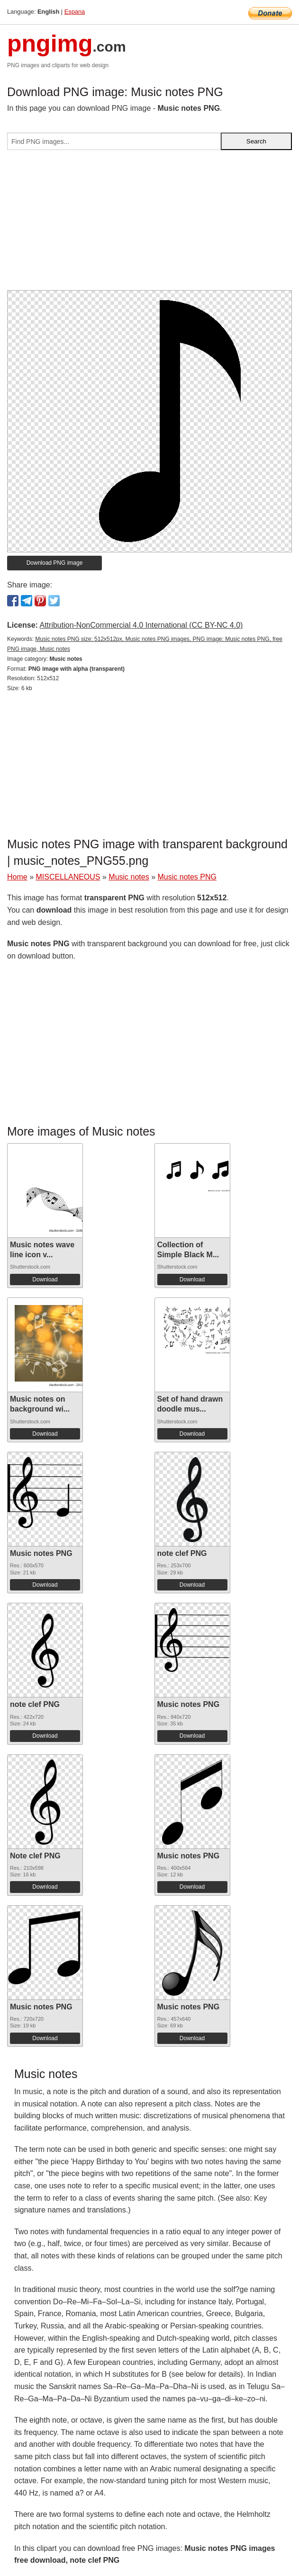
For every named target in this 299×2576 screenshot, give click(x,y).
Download (44, 1279)
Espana (74, 11)
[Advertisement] (149, 224)
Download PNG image (55, 563)
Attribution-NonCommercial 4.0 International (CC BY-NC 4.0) (141, 625)
